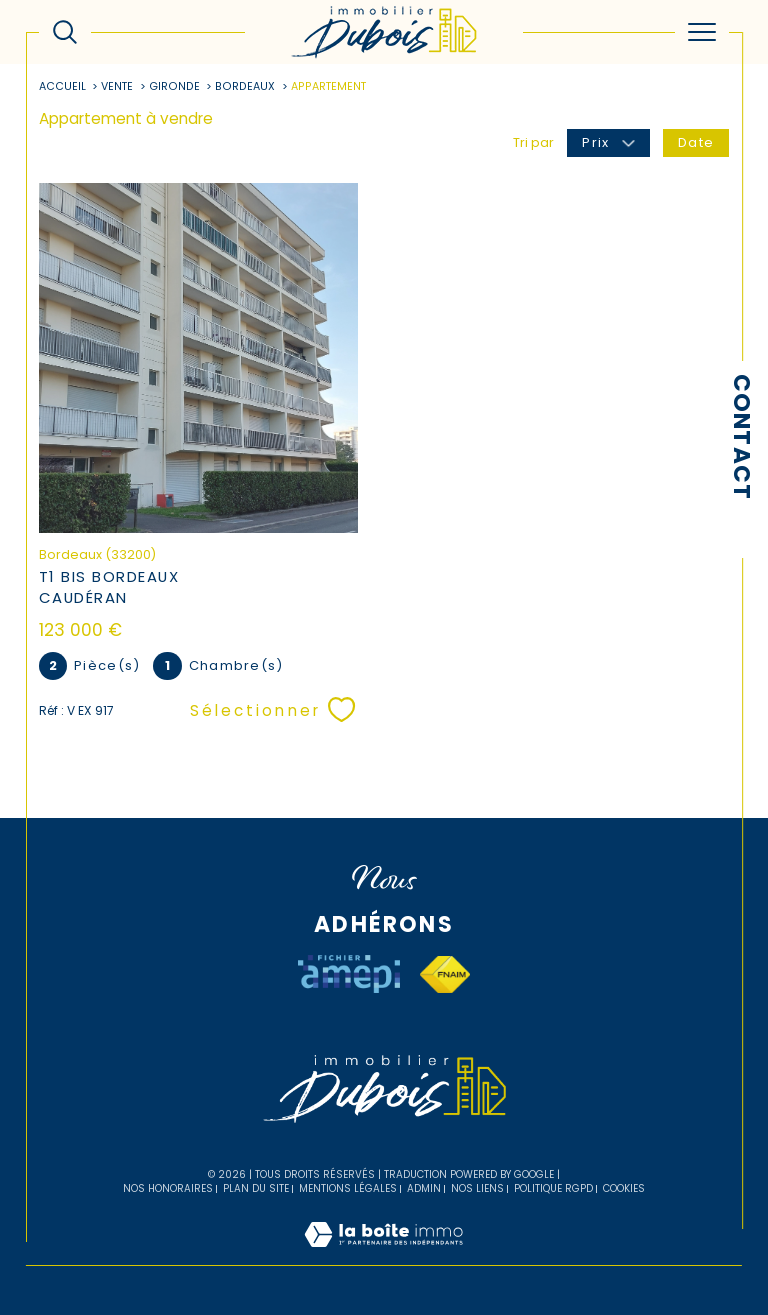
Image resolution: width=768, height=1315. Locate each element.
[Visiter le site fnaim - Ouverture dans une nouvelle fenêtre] (445, 974)
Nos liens (477, 1188)
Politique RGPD (553, 1188)
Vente (117, 86)
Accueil (62, 86)
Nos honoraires (168, 1188)
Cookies (624, 1189)
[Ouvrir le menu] (702, 32)
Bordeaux (245, 86)
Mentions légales (348, 1188)
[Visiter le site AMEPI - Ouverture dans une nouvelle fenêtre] (349, 974)
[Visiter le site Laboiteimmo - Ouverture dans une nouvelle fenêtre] (383, 1255)
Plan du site (256, 1188)
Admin (424, 1188)
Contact (742, 437)
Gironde (174, 86)
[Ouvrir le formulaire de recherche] (65, 32)
